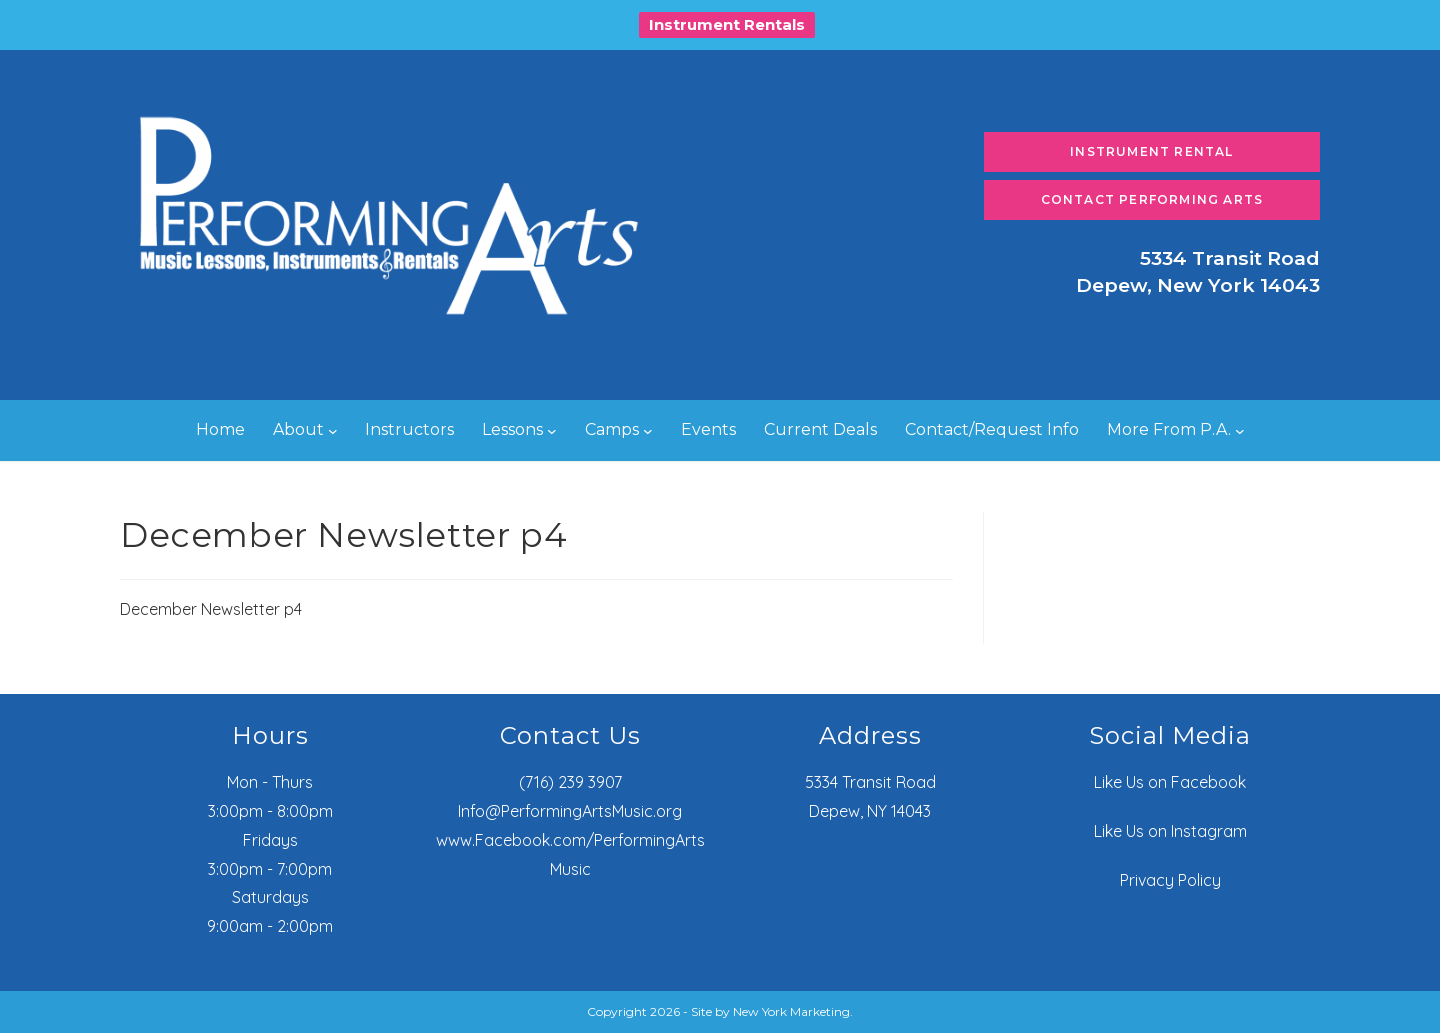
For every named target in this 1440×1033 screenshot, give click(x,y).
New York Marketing (791, 1011)
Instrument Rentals (727, 24)
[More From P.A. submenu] (1240, 431)
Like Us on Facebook (1170, 782)
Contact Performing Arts (1152, 199)
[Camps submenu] (648, 431)
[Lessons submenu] (552, 431)
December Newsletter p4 (211, 609)
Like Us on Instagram (1170, 831)
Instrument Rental (1151, 151)
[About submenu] (333, 431)
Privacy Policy (1170, 880)
